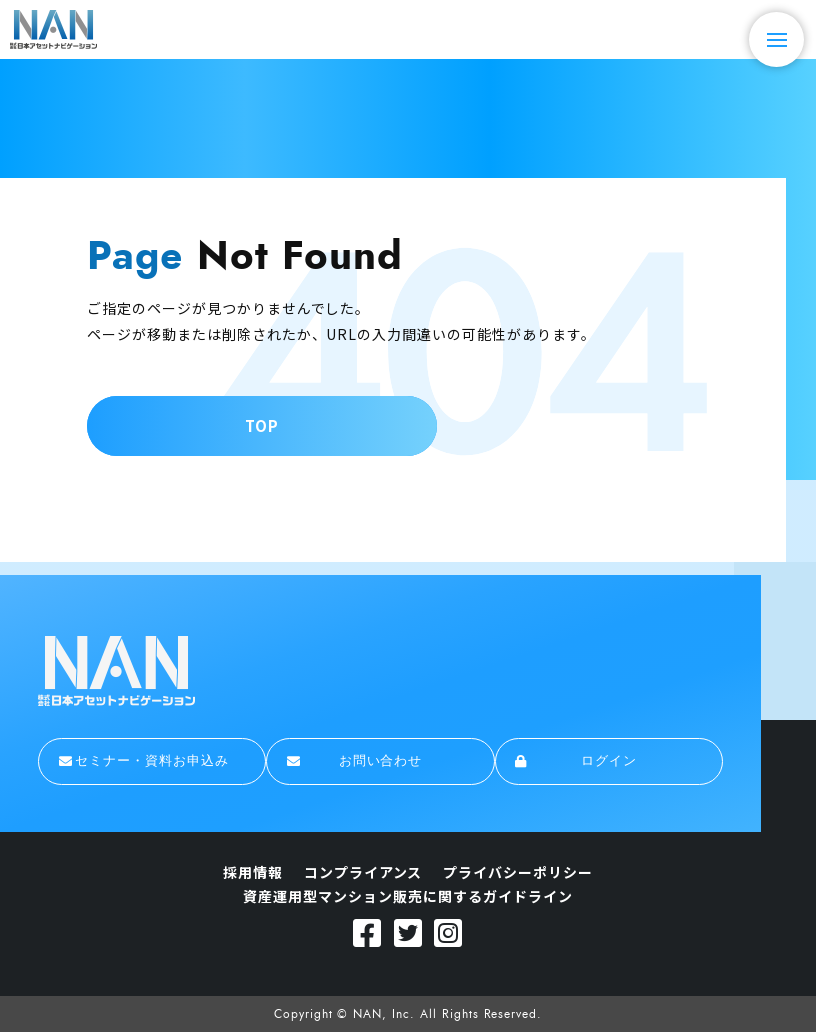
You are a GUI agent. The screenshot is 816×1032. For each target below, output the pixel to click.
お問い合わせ (355, 761)
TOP (262, 425)
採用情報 (253, 872)
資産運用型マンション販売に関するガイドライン (407, 896)
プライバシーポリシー (518, 872)
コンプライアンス (363, 872)
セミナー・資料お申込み (144, 761)
